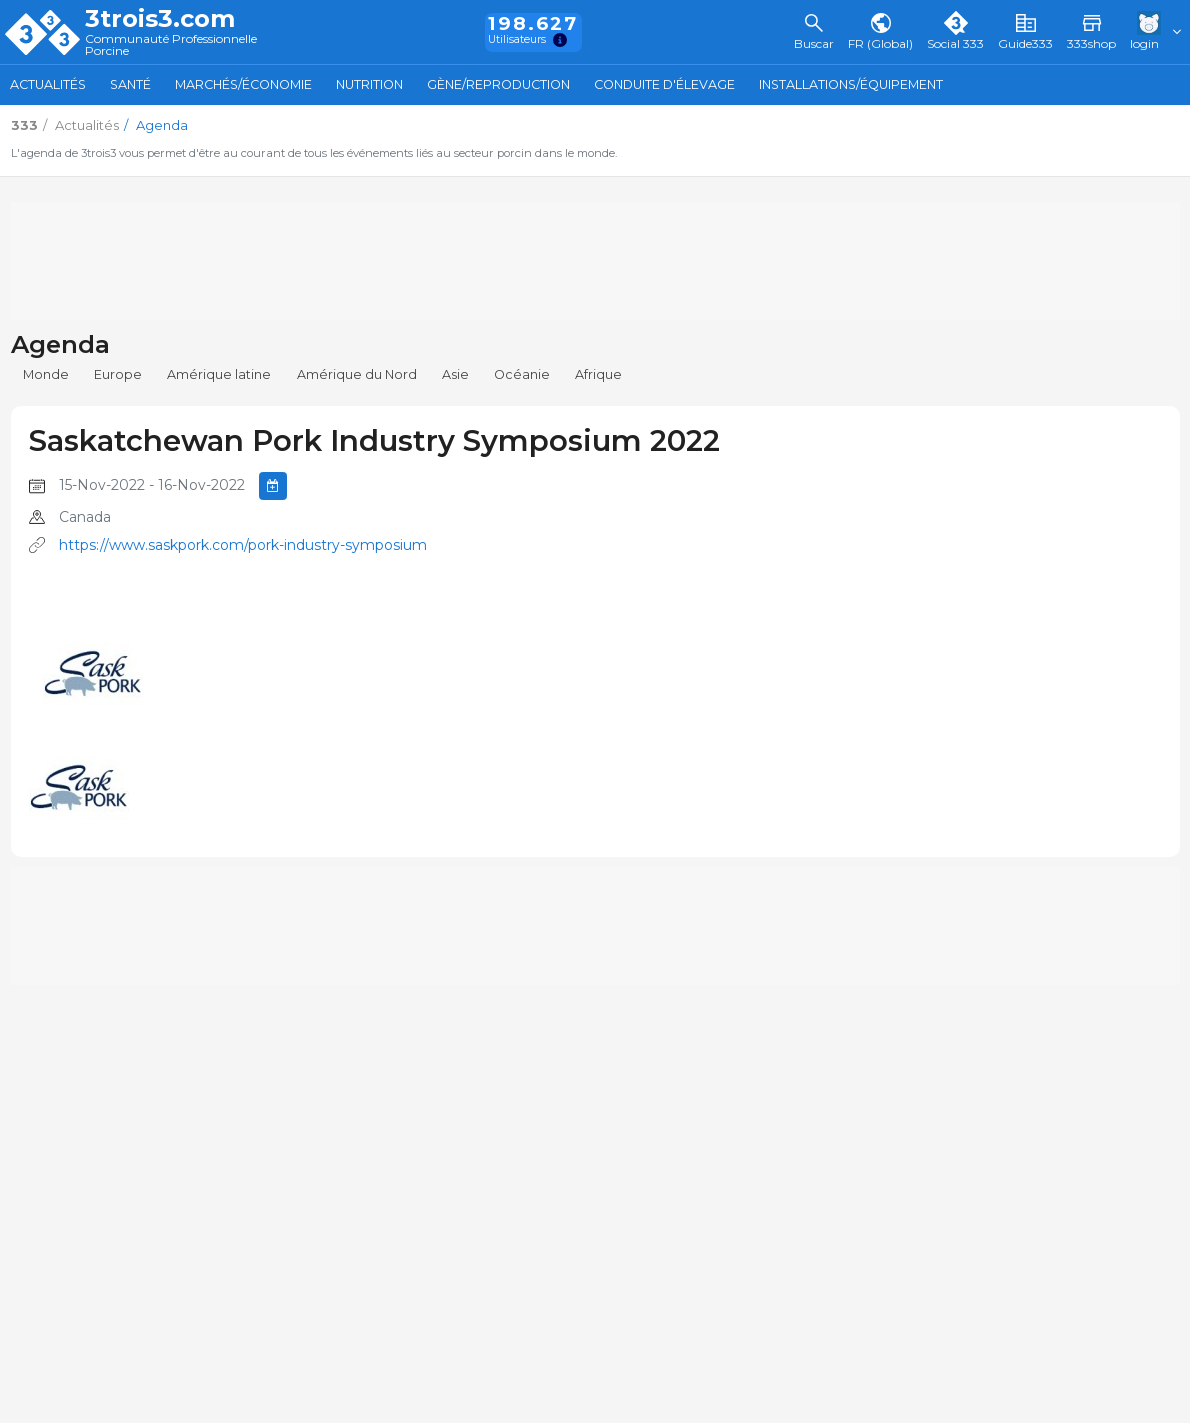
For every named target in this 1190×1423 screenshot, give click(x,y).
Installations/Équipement (851, 84)
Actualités (48, 84)
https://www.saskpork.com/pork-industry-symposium (243, 545)
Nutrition (369, 84)
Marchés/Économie (243, 84)
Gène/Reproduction (498, 84)
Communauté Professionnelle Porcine (171, 45)
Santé (130, 84)
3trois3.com (160, 19)
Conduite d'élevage (664, 84)
